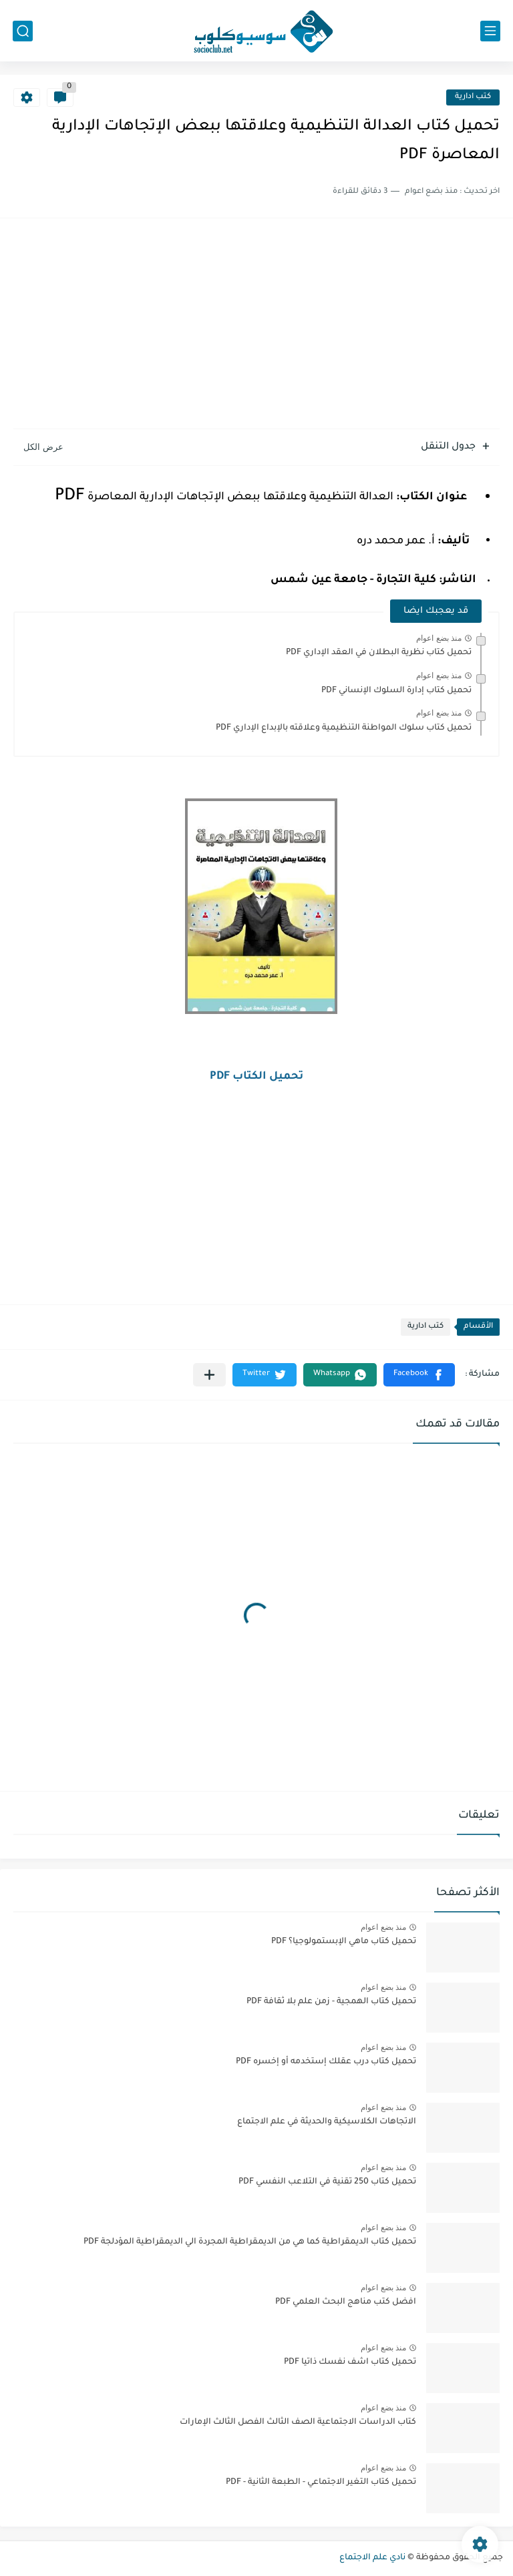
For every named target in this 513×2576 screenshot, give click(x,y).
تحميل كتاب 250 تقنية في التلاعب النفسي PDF (327, 2182)
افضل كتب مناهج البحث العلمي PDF (345, 2302)
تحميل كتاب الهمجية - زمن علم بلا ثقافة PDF (331, 2002)
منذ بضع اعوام (439, 638)
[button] (419, 1374)
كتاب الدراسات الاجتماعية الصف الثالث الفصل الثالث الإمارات (298, 2422)
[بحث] (23, 31)
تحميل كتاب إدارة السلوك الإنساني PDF (396, 691)
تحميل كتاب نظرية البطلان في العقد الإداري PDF (379, 653)
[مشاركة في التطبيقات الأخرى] (209, 1374)
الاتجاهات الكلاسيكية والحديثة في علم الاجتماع (326, 2122)
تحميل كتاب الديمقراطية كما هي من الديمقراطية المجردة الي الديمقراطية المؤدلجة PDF (249, 2242)
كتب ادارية (473, 97)
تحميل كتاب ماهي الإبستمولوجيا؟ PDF (343, 1942)
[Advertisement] (256, 325)
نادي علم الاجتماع (372, 2558)
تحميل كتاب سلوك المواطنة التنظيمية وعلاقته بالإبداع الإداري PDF (344, 728)
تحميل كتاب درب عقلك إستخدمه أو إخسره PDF (326, 2062)
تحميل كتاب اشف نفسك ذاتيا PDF (350, 2362)
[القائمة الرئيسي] (490, 31)
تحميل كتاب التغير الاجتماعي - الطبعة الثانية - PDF (321, 2482)
